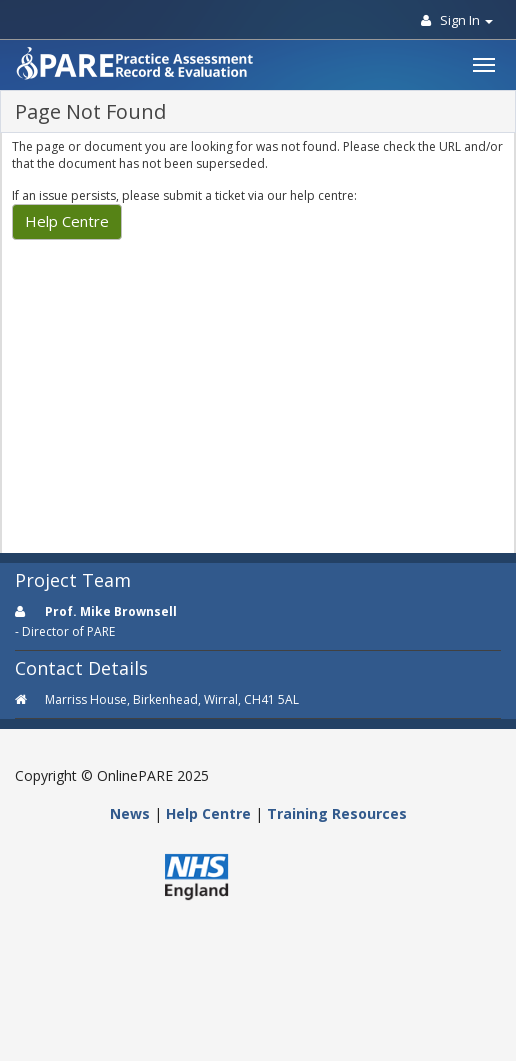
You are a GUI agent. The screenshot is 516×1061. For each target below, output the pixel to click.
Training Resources (337, 813)
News (130, 813)
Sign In (457, 20)
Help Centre (67, 221)
